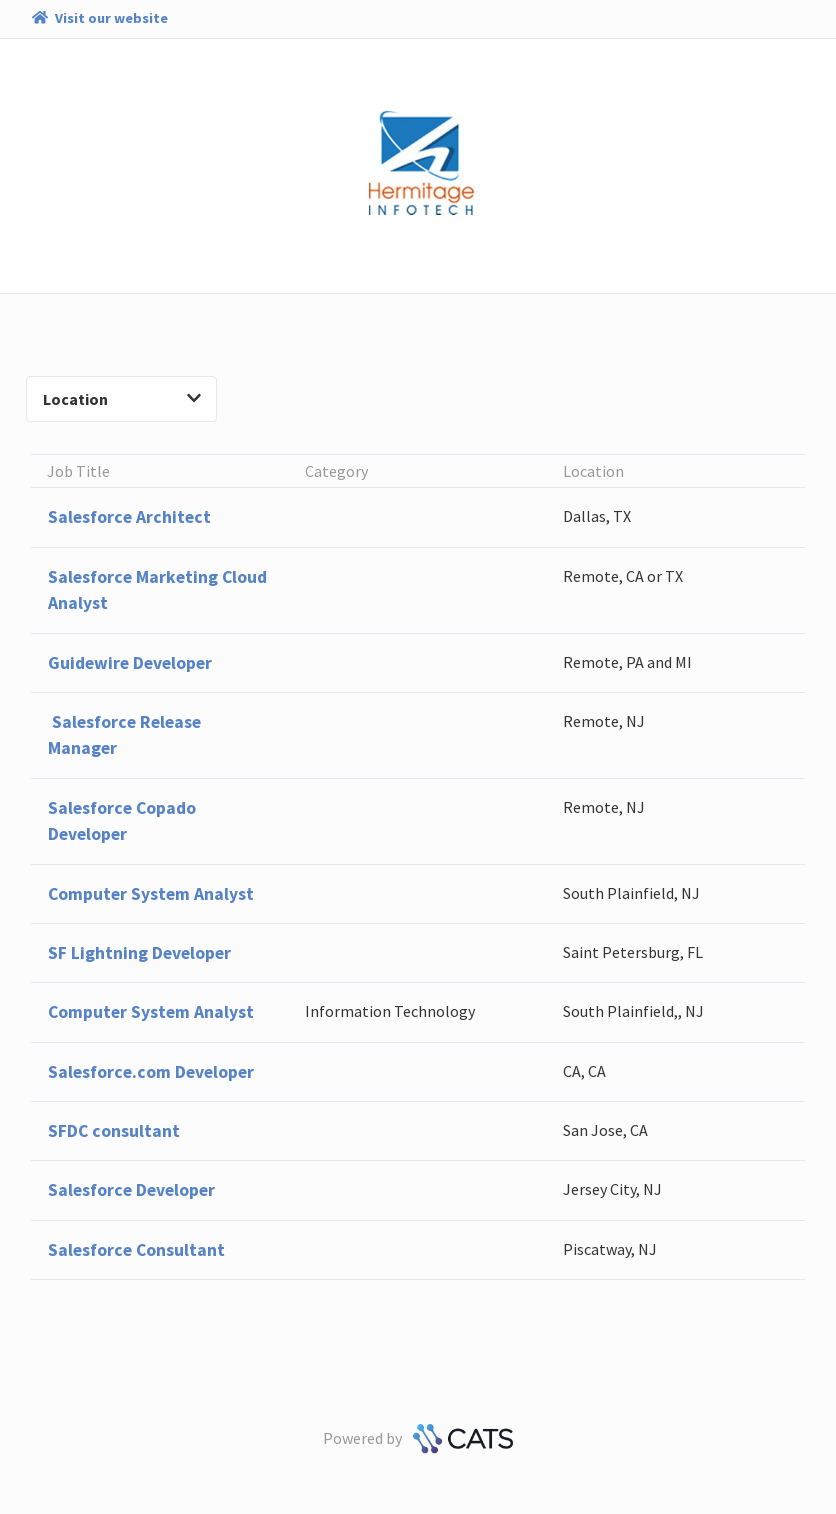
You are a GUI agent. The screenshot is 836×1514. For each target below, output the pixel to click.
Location (122, 399)
